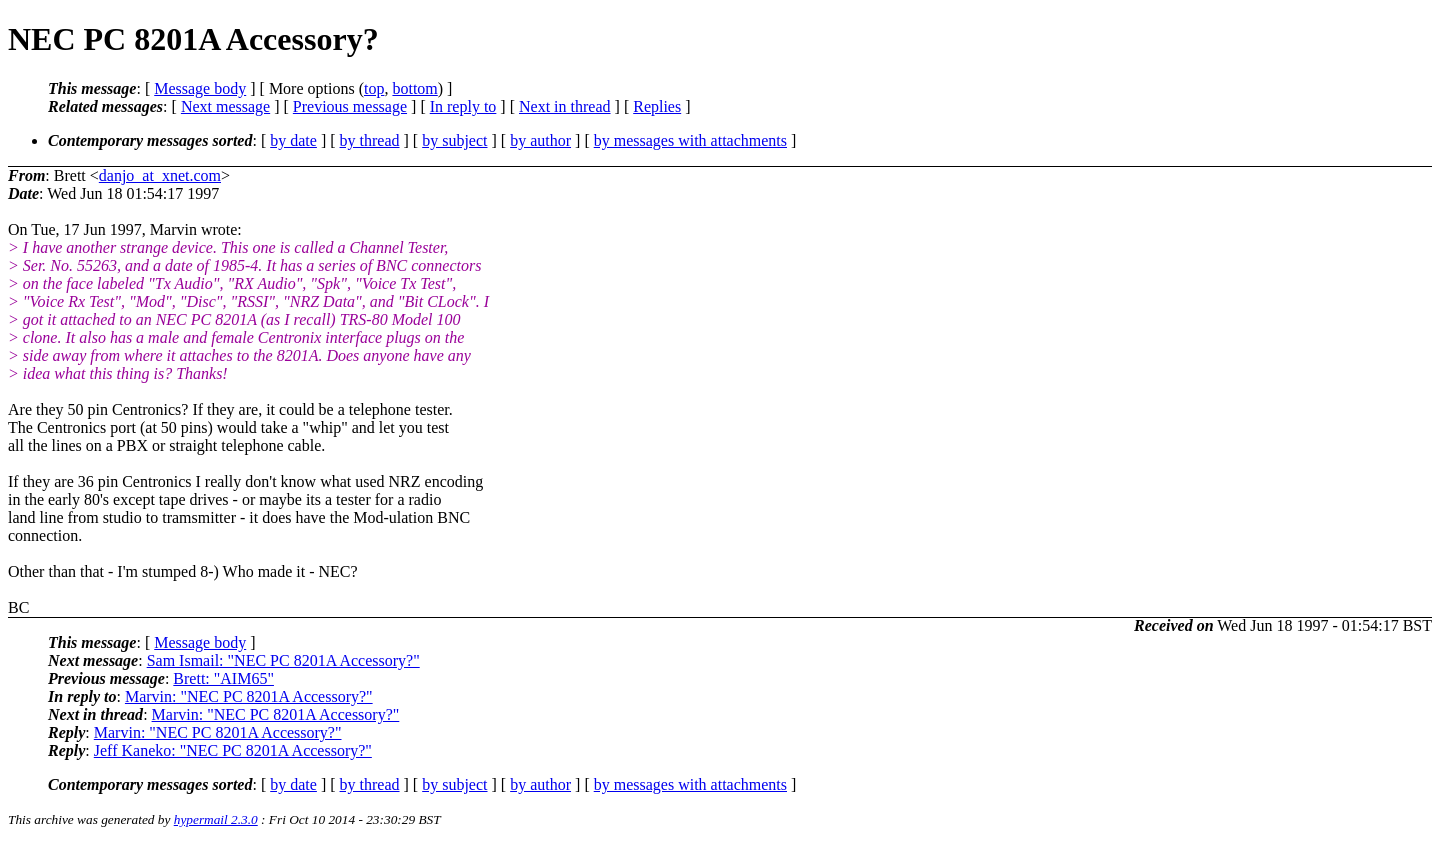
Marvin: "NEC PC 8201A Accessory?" (249, 696)
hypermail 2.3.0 (216, 819)
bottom (414, 88)
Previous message (350, 106)
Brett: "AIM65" (223, 678)
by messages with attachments (690, 140)
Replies (657, 106)
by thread (370, 140)
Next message (225, 106)
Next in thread (565, 106)
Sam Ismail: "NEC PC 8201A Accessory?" (283, 660)
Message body (200, 88)
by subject (454, 140)
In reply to (463, 106)
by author (540, 140)
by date (293, 140)
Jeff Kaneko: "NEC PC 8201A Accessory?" (233, 750)
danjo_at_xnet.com (160, 175)
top (374, 88)
